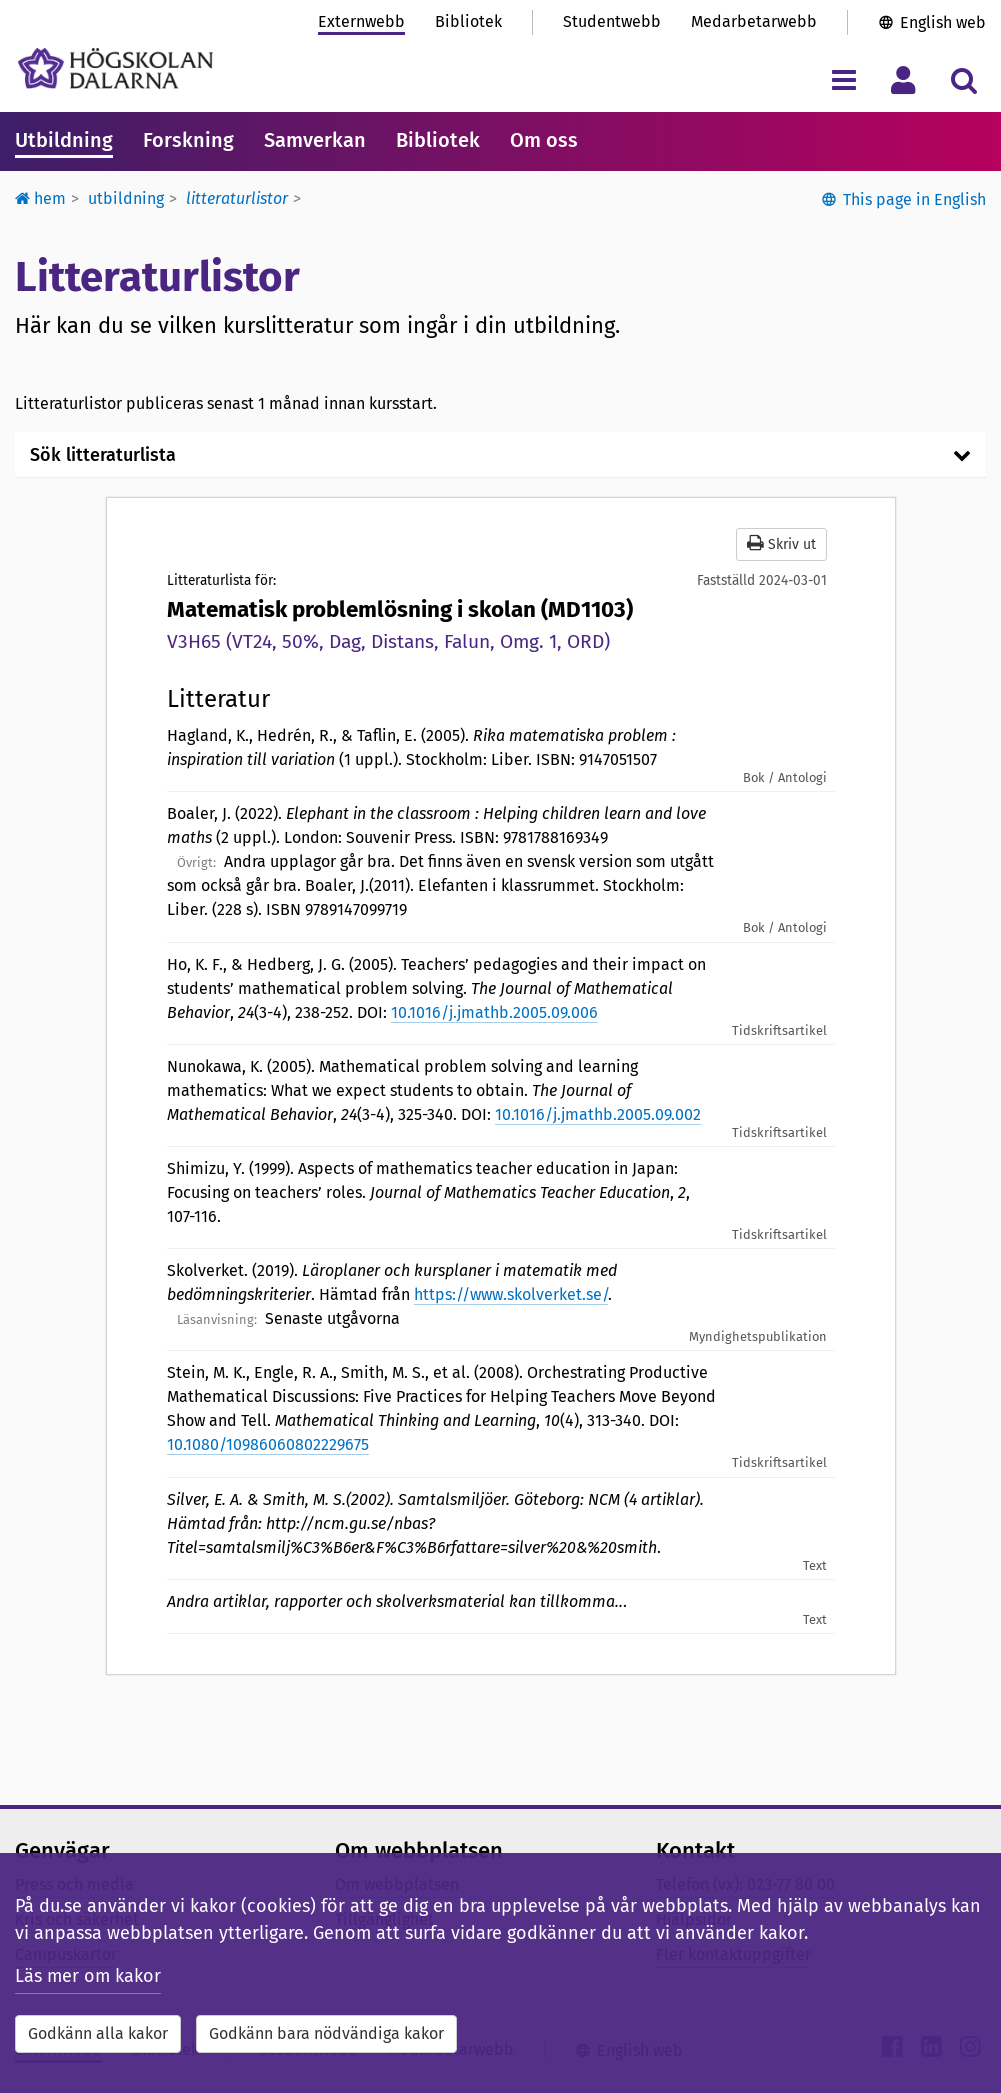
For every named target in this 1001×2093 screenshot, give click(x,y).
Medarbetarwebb (754, 21)
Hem (40, 198)
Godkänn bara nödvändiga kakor (326, 2033)
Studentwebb (612, 21)
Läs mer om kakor (88, 1976)
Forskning (188, 140)
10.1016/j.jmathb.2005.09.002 (598, 1114)
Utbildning (64, 140)
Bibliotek (468, 21)
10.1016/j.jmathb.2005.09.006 (494, 1012)
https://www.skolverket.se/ (511, 1294)
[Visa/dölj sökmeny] (963, 79)
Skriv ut (781, 543)
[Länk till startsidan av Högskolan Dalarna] (115, 68)
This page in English (914, 199)
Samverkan (315, 140)
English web (943, 22)
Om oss (544, 140)
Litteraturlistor (237, 198)
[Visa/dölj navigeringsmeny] (843, 79)
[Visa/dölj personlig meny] (903, 79)
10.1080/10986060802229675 (268, 1444)
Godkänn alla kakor (98, 2033)
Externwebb (361, 21)
